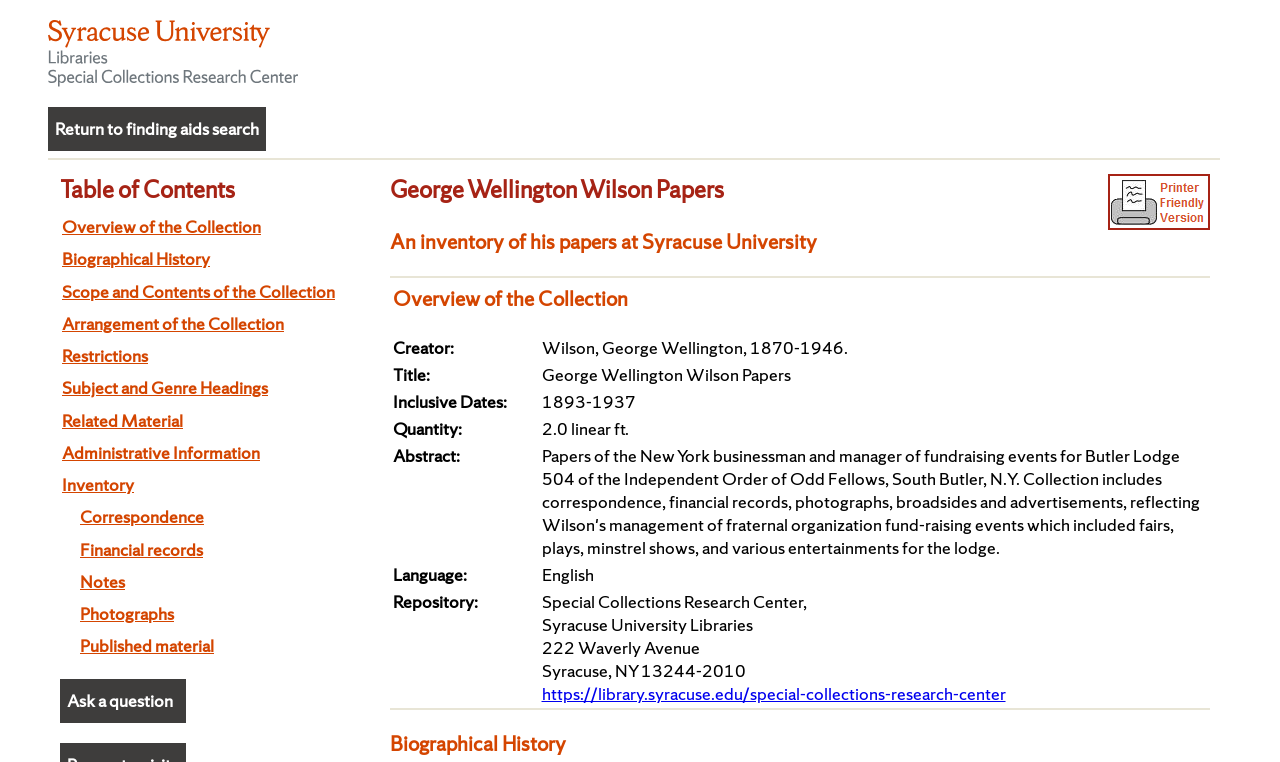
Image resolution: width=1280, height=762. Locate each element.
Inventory (98, 484)
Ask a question (120, 700)
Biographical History (136, 258)
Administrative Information (161, 452)
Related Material (122, 420)
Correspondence (142, 516)
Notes (102, 581)
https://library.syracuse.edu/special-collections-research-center (774, 693)
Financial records (141, 549)
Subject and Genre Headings (165, 387)
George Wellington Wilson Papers (557, 189)
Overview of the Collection (161, 226)
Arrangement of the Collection (173, 323)
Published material (147, 645)
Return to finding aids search (157, 128)
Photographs (127, 613)
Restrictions (105, 355)
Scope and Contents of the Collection (198, 291)
